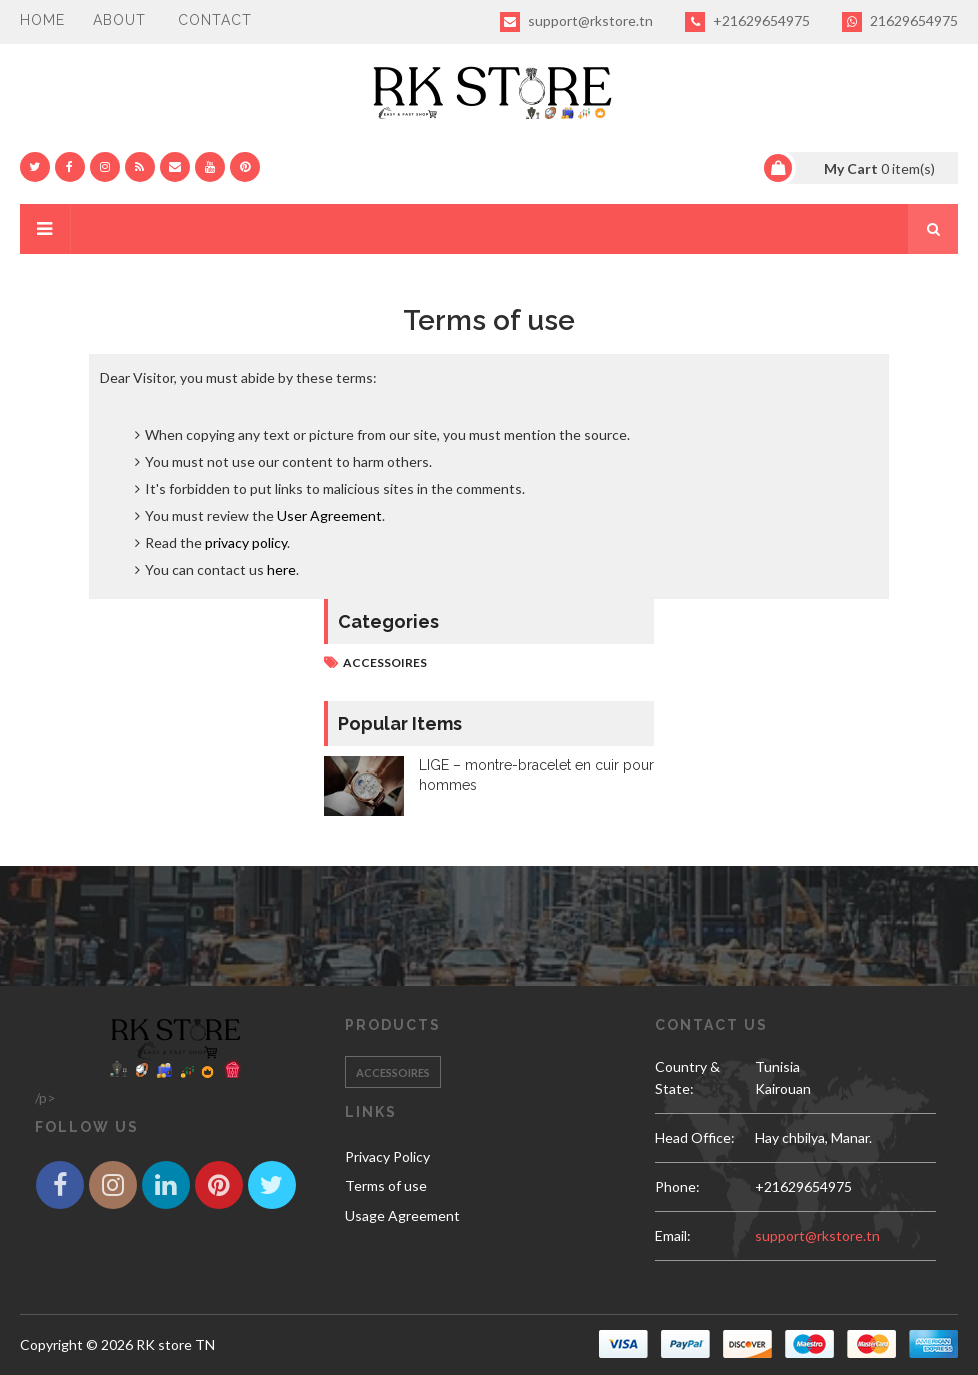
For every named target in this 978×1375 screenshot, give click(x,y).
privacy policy (246, 542)
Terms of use (386, 1185)
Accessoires (385, 662)
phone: (677, 1186)
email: (673, 1235)
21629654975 (900, 22)
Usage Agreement (402, 1215)
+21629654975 (747, 22)
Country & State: (687, 1077)
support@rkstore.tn (576, 22)
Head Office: (695, 1137)
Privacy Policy (387, 1156)
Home (42, 20)
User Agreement (329, 515)
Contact (215, 20)
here (281, 569)
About (119, 20)
